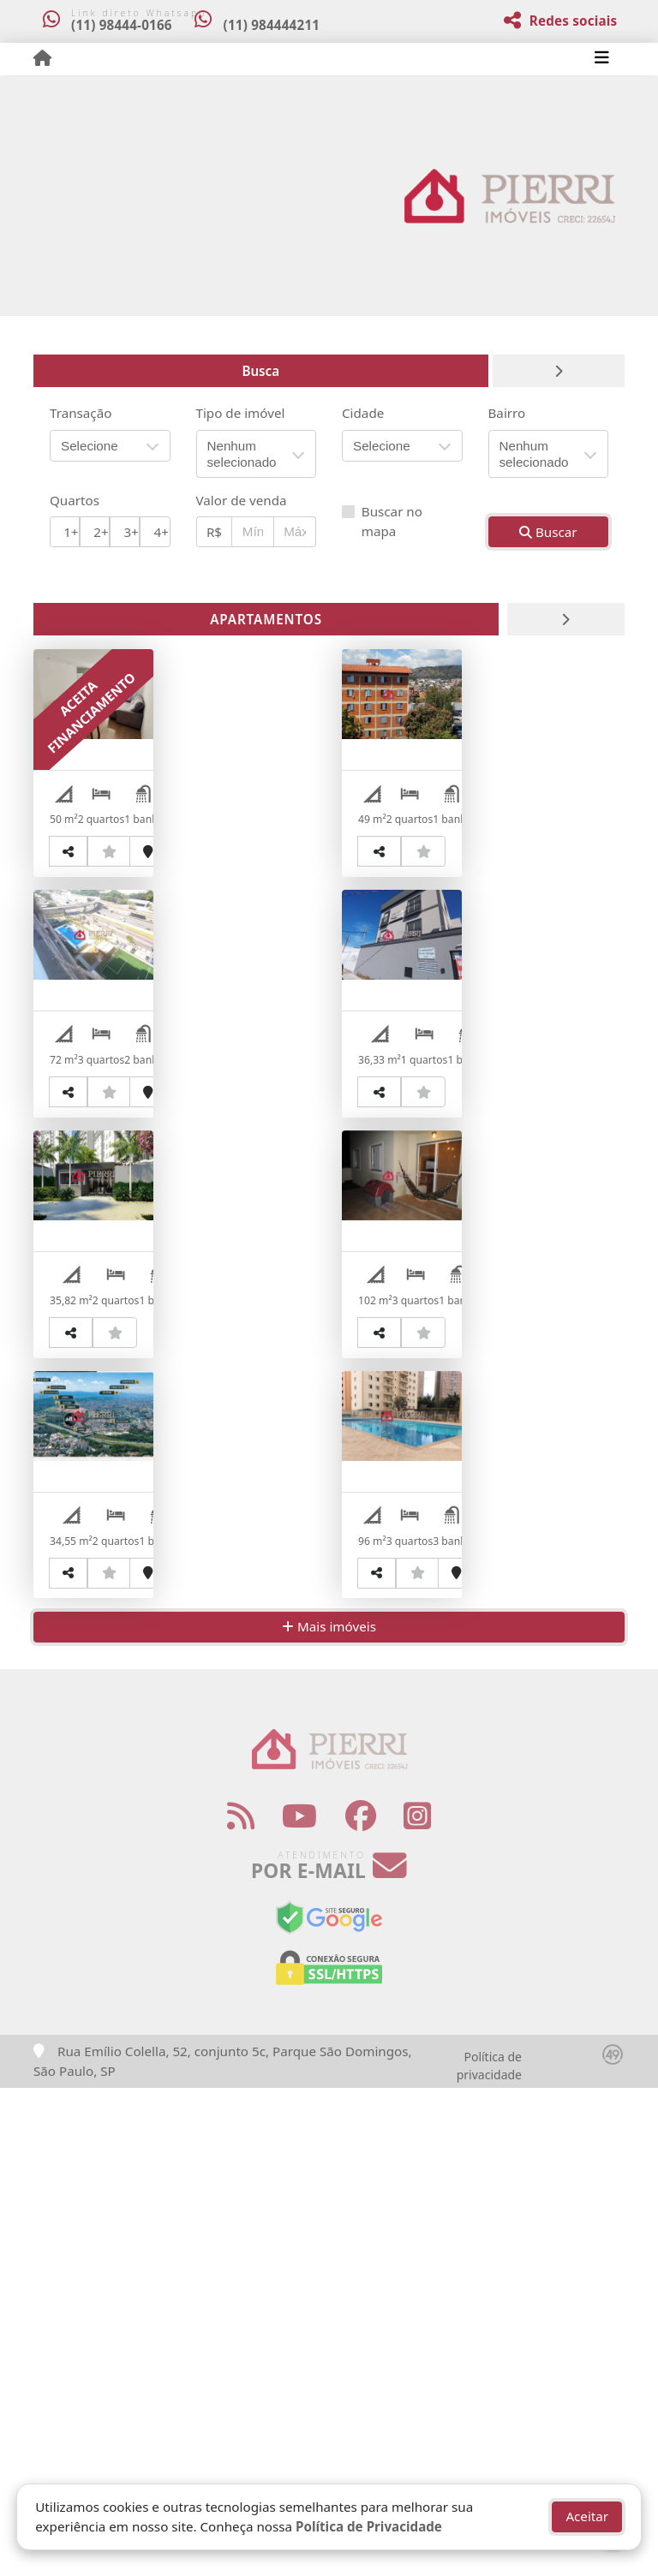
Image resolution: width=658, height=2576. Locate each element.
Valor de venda (241, 500)
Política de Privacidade (369, 2526)
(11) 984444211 (282, 24)
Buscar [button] (548, 531)
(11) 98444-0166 (121, 24)
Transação (80, 412)
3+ (130, 531)
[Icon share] (240, 2304)
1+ (70, 531)
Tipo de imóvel (240, 412)
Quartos (74, 500)
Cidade (363, 412)
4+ (161, 531)
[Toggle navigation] (602, 59)
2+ (100, 531)
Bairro (507, 412)
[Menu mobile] (42, 58)
